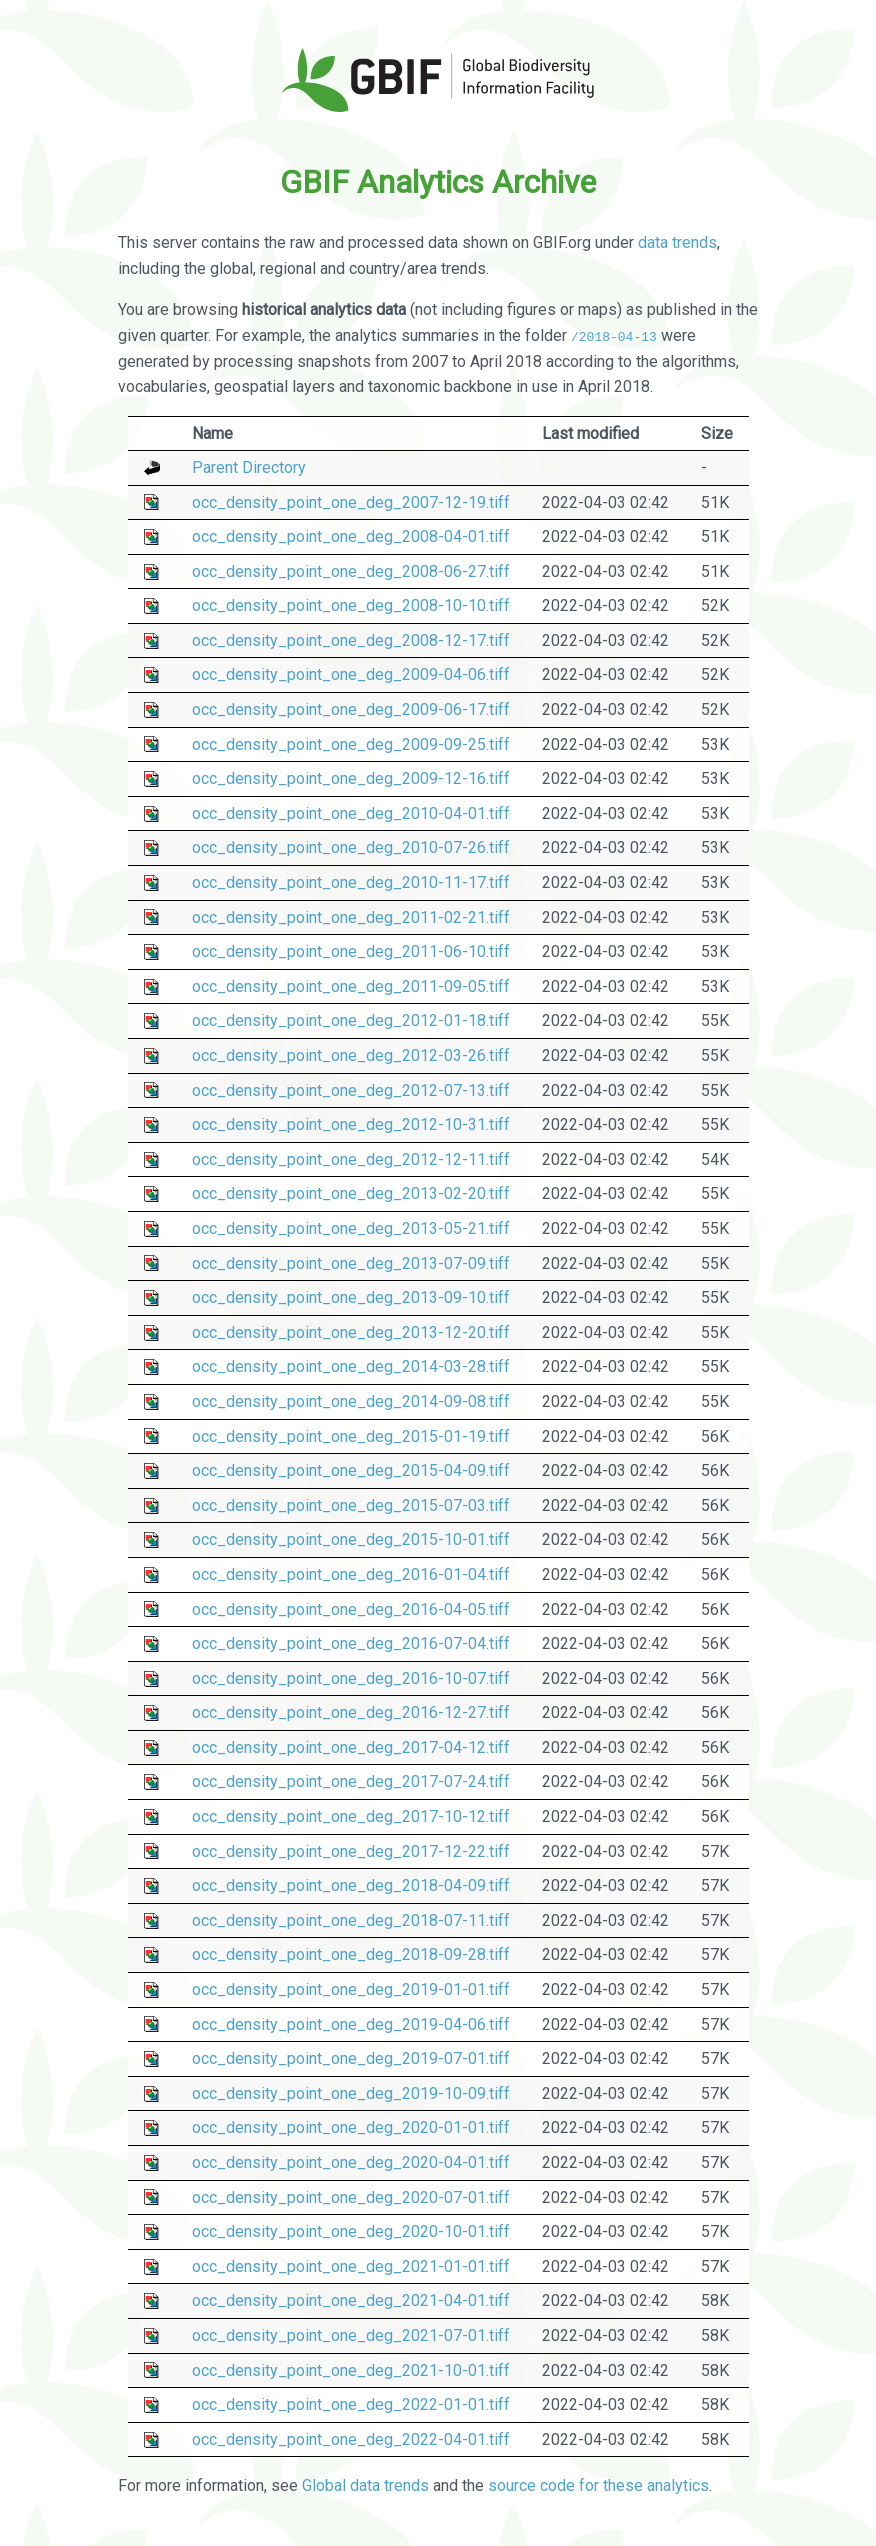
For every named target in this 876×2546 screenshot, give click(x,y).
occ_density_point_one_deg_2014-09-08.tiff (351, 1401)
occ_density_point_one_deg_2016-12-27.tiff (351, 1712)
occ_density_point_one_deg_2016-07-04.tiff (351, 1643)
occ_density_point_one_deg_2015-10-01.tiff (351, 1539)
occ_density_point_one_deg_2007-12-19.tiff (351, 501)
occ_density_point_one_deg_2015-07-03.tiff (351, 1505)
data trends (677, 242)
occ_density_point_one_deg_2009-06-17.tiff (351, 709)
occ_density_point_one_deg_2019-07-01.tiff (351, 2058)
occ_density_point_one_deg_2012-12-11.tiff (351, 1159)
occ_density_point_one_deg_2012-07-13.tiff (351, 1089)
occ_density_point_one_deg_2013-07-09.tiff (351, 1262)
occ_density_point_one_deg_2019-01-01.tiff (351, 1989)
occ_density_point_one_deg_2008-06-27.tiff (351, 571)
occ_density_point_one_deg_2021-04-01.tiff (351, 2300)
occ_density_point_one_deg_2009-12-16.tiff (351, 778)
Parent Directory (249, 467)
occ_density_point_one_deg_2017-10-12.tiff (351, 1816)
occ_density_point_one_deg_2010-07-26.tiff (351, 847)
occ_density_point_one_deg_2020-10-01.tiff (351, 2231)
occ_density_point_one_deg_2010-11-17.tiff (351, 882)
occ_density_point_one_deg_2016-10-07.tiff (351, 1678)
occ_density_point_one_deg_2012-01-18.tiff (351, 1020)
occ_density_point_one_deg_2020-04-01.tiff (351, 2162)
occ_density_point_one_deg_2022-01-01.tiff (351, 2404)
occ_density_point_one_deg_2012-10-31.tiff (351, 1124)
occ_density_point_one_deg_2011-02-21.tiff (351, 916)
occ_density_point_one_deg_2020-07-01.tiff (351, 2196)
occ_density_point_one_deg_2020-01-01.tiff (351, 2127)
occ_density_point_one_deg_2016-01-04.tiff (351, 1574)
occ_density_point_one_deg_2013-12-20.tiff (351, 1332)
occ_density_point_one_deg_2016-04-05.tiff (351, 1608)
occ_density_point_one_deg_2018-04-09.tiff (351, 1885)
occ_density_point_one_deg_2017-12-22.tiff (351, 1850)
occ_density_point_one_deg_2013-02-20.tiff (351, 1193)
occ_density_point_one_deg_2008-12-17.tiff (351, 640)
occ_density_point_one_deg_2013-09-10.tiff (351, 1297)
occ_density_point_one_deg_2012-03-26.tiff (351, 1055)
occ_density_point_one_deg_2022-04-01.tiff (351, 2439)
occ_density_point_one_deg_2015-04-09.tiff (351, 1470)
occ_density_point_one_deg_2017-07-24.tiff (351, 1781)
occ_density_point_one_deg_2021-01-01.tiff (351, 2266)
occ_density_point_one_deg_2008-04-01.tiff (351, 536)
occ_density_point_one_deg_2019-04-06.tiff (351, 2023)
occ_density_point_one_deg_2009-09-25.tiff (351, 743)
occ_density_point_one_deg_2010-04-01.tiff (351, 813)
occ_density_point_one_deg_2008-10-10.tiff (351, 605)
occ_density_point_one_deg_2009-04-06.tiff (351, 674)
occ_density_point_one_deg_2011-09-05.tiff (351, 986)
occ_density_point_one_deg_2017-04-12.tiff (351, 1747)
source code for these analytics (598, 2485)
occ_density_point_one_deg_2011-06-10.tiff (351, 951)
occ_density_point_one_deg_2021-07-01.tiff (351, 2335)
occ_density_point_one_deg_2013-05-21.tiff (351, 1228)
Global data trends (365, 2485)
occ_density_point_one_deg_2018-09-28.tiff (351, 1954)
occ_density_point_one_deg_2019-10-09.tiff (351, 2093)
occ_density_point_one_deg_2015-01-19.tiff (351, 1435)
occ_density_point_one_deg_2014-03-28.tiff (351, 1366)
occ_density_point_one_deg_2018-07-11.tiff (351, 1920)
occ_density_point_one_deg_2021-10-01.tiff (351, 2369)
